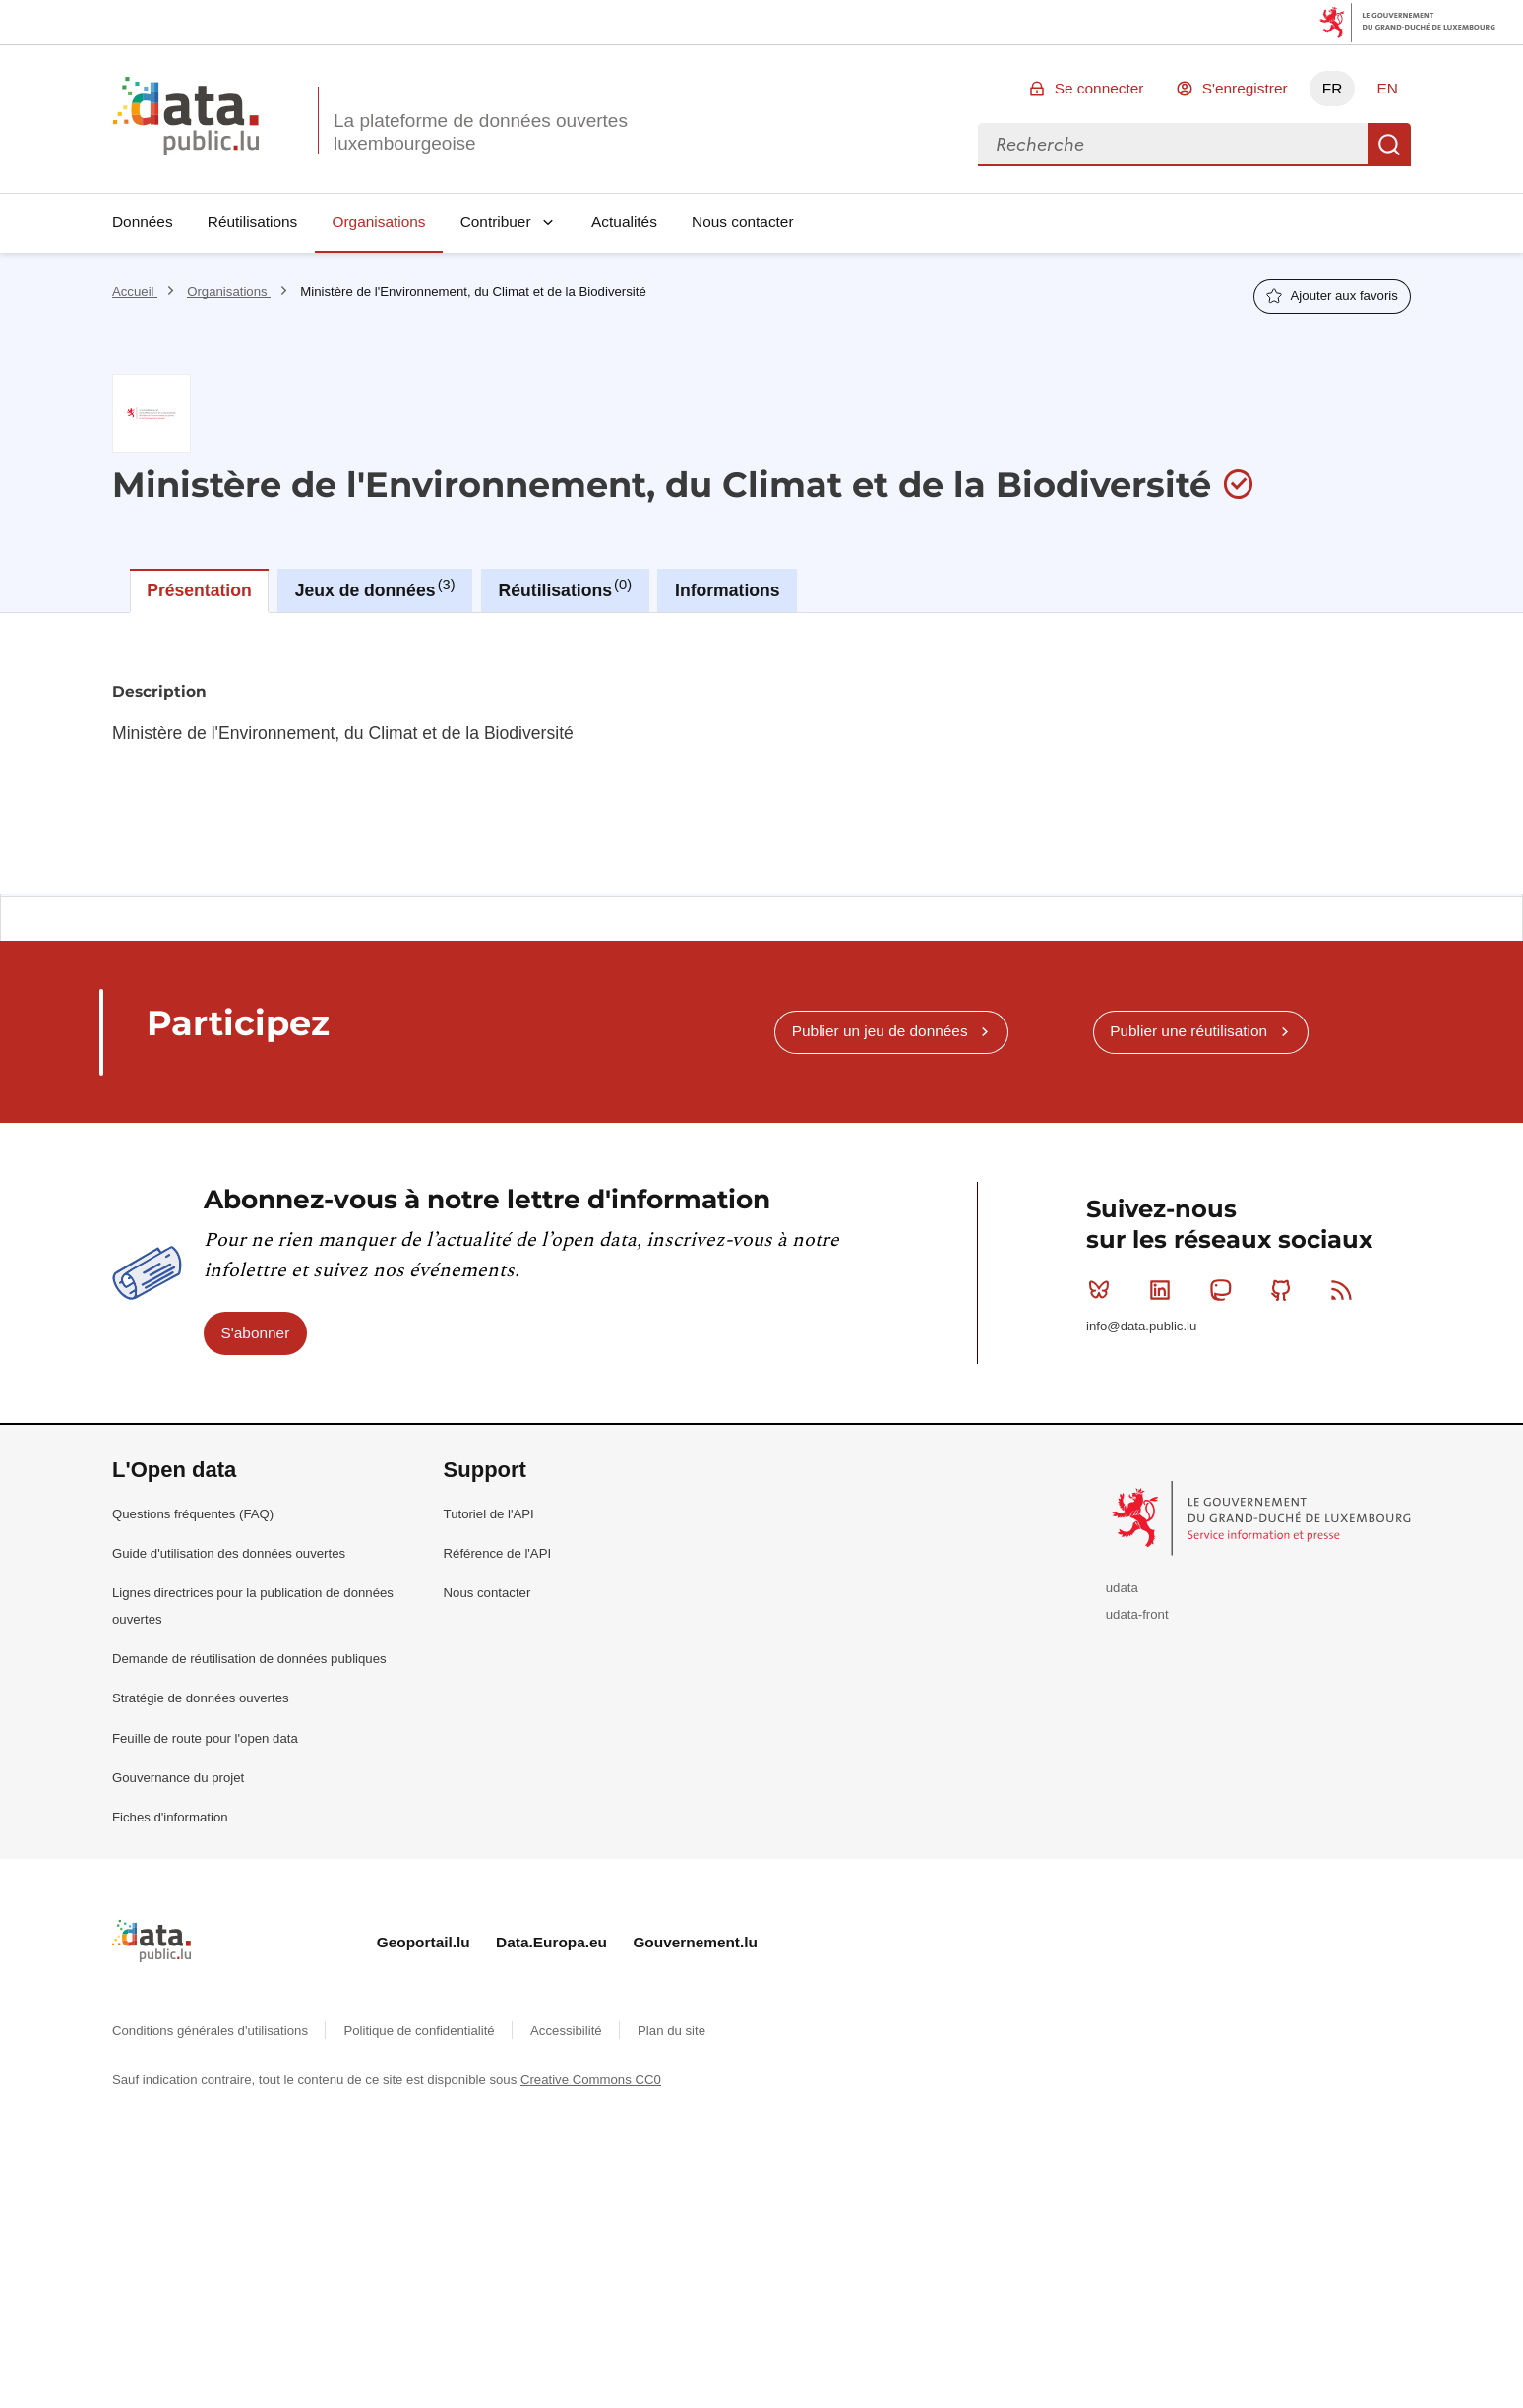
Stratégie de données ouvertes (200, 1698)
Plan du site (671, 2030)
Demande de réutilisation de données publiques (249, 1658)
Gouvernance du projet (178, 1777)
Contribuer (495, 222)
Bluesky (1103, 1290)
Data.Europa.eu (551, 1942)
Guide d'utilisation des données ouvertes (228, 1553)
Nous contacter (743, 222)
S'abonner (255, 1333)
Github (1285, 1290)
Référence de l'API (498, 1553)
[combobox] (1173, 144)
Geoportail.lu (423, 1942)
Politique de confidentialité (420, 2030)
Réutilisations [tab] (565, 588)
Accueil (134, 291)
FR (1332, 88)
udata (1122, 1587)
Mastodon (1224, 1290)
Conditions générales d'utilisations (212, 2030)
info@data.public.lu (1141, 1326)
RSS (1345, 1290)
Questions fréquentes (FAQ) (193, 1514)
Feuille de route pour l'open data (205, 1738)
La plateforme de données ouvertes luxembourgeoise (481, 132)
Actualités (624, 222)
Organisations (379, 222)
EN (1386, 88)
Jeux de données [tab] (375, 588)
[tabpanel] (761, 753)
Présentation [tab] (199, 590)
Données (142, 222)
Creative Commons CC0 (590, 2079)
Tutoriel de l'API (489, 1514)
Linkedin (1164, 1290)
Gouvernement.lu (695, 1942)
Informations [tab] (727, 590)
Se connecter (1099, 88)
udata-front (1137, 1614)
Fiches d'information (170, 1817)
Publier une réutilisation (1188, 1030)
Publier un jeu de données (880, 1030)
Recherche (1389, 144)
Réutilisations (253, 222)
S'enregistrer (1245, 88)
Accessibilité (567, 2030)
